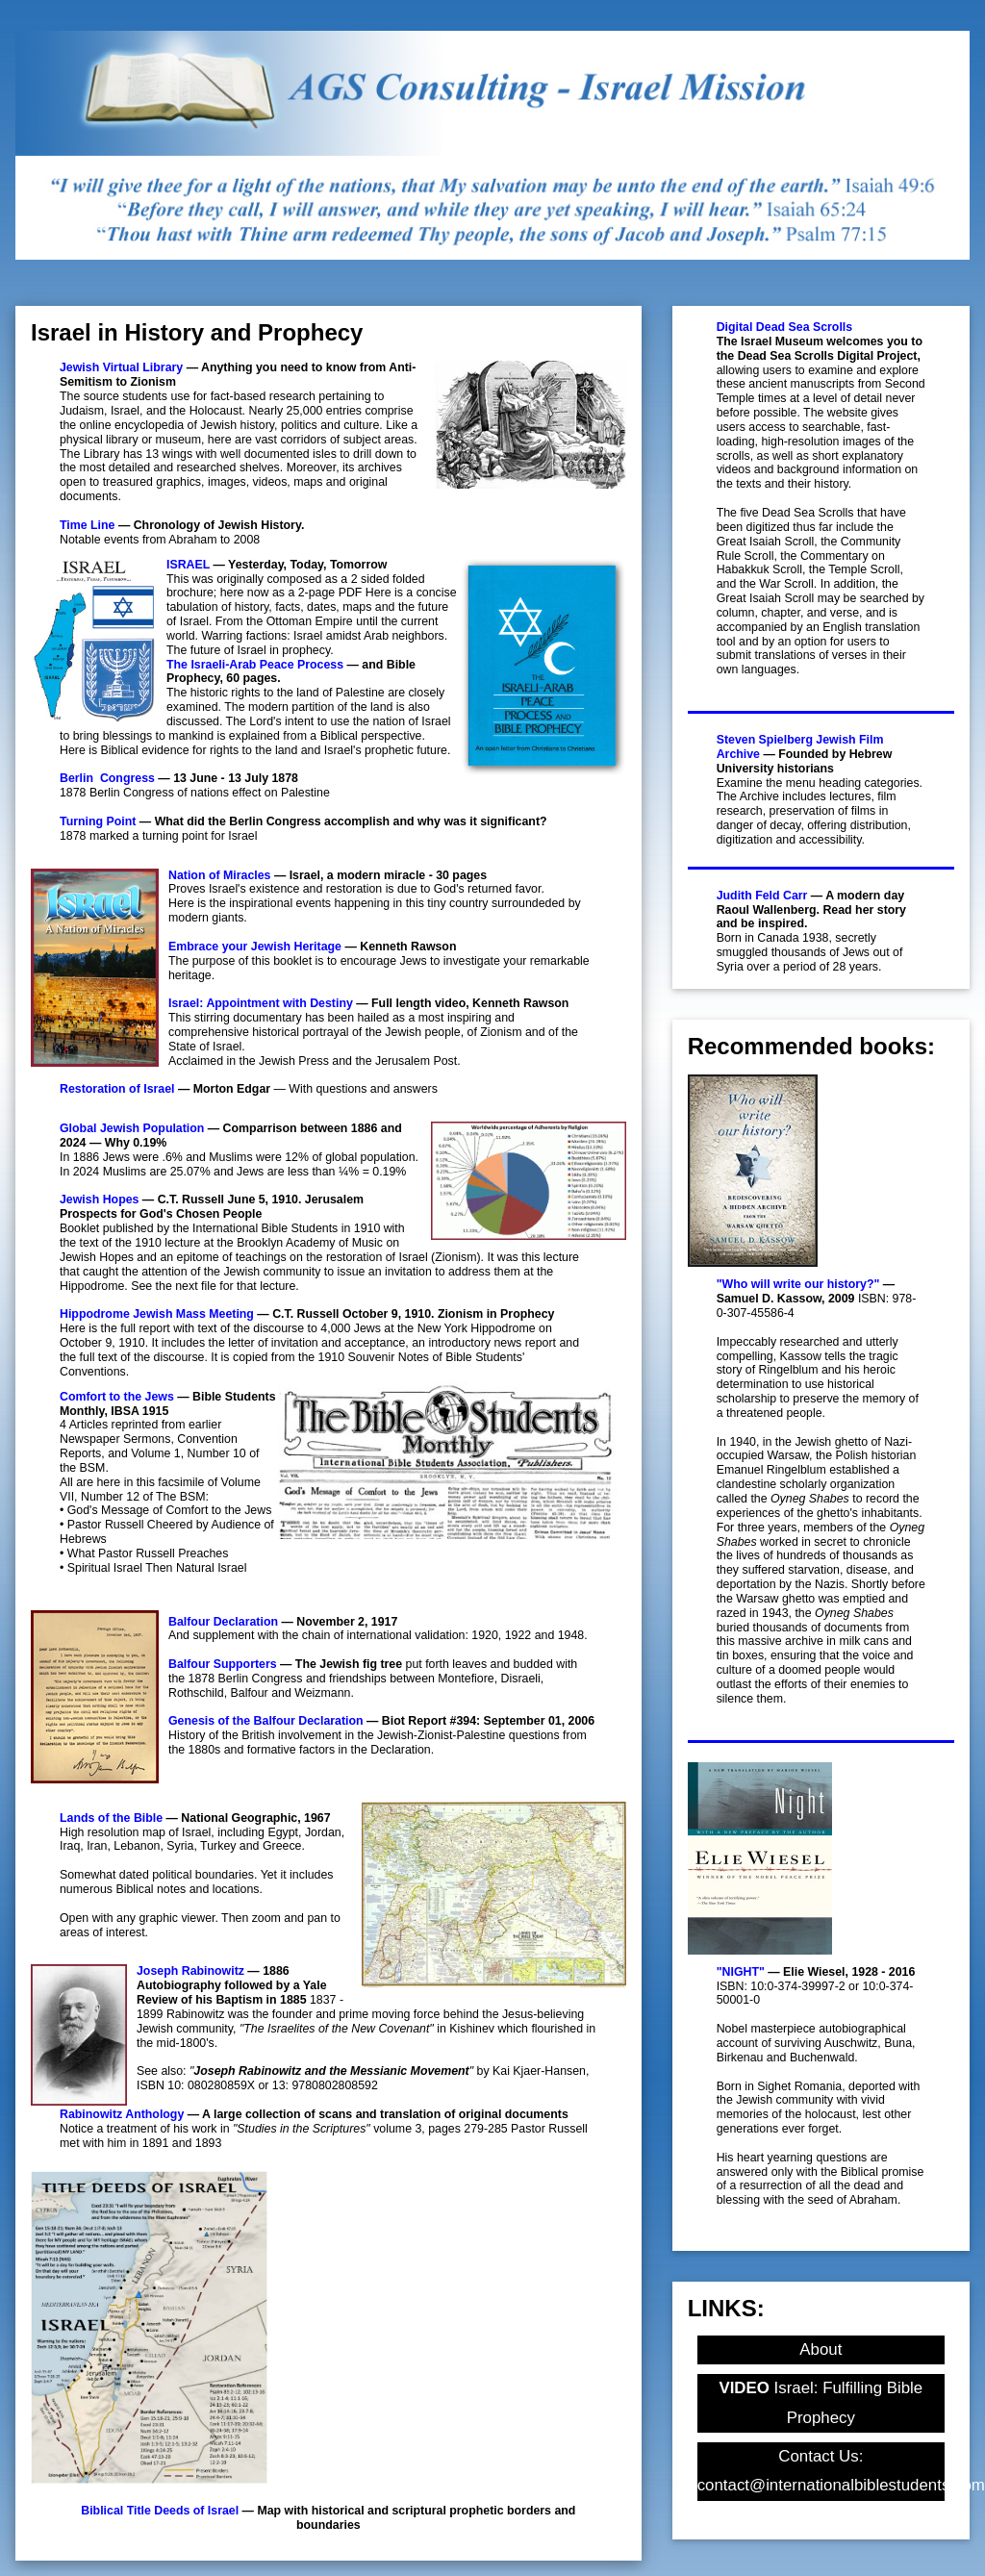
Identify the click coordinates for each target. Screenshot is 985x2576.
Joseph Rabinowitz (190, 1971)
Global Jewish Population (132, 1128)
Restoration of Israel (117, 1089)
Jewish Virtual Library (121, 367)
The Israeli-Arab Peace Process (254, 664)
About (820, 2349)
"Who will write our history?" (798, 1284)
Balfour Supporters (222, 1664)
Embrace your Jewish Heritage (254, 946)
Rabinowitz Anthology (122, 2114)
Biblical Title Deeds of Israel (160, 2510)
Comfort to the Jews (117, 1396)
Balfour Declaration (223, 1622)
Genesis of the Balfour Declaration (266, 1721)
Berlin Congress (107, 778)
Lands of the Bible (111, 1818)
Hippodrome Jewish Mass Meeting (157, 1314)
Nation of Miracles (219, 875)
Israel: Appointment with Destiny (260, 1003)
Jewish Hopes (99, 1199)
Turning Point (98, 821)
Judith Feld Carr (762, 895)
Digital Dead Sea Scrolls (785, 327)
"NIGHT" (741, 1972)
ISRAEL (188, 564)
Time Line (87, 525)
